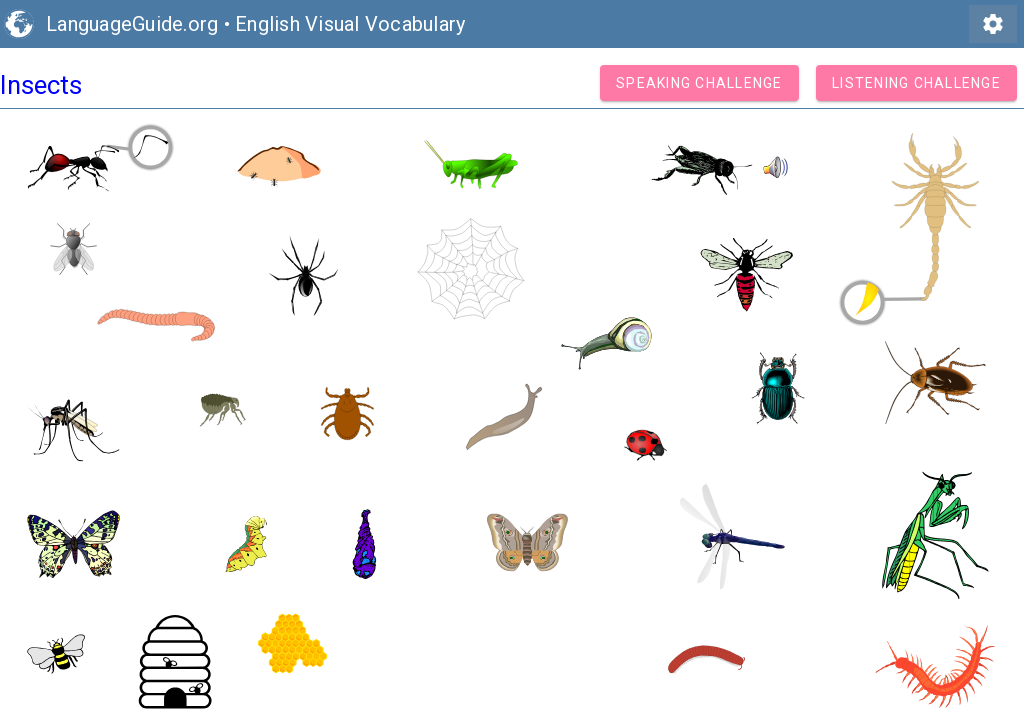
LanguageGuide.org (132, 24)
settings (993, 24)
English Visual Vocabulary (350, 24)
